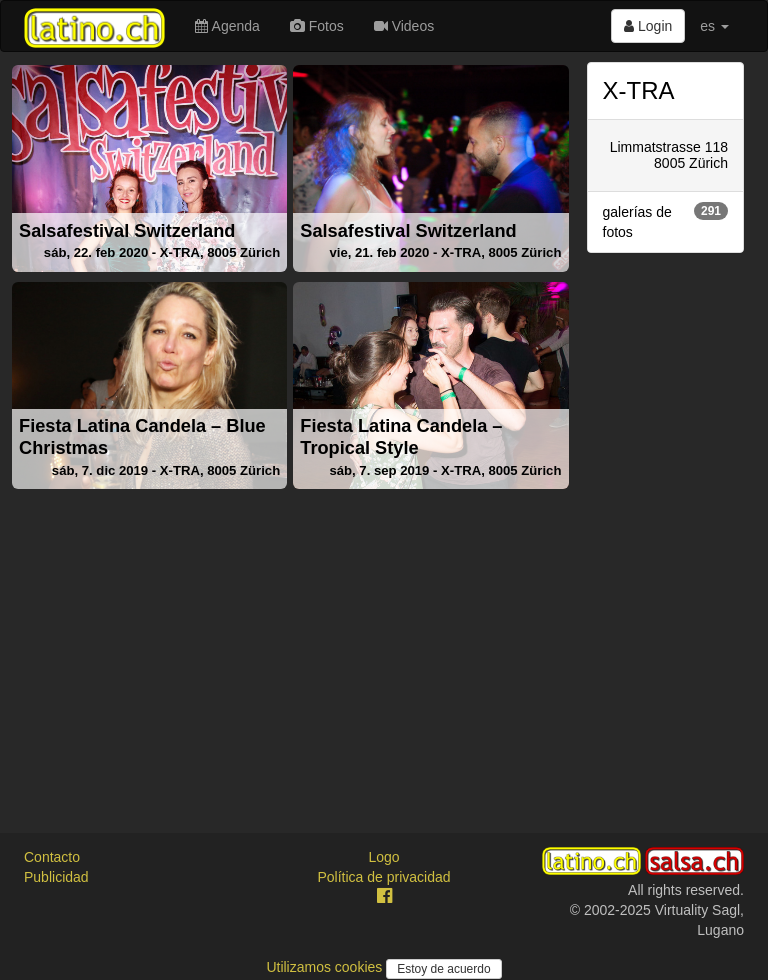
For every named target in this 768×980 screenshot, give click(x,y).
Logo (383, 857)
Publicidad (56, 877)
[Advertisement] (290, 637)
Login (648, 26)
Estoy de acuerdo (443, 969)
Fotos (317, 26)
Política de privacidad (383, 877)
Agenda (227, 26)
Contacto (52, 857)
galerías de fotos (666, 221)
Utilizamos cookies (326, 967)
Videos (404, 26)
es (714, 26)
